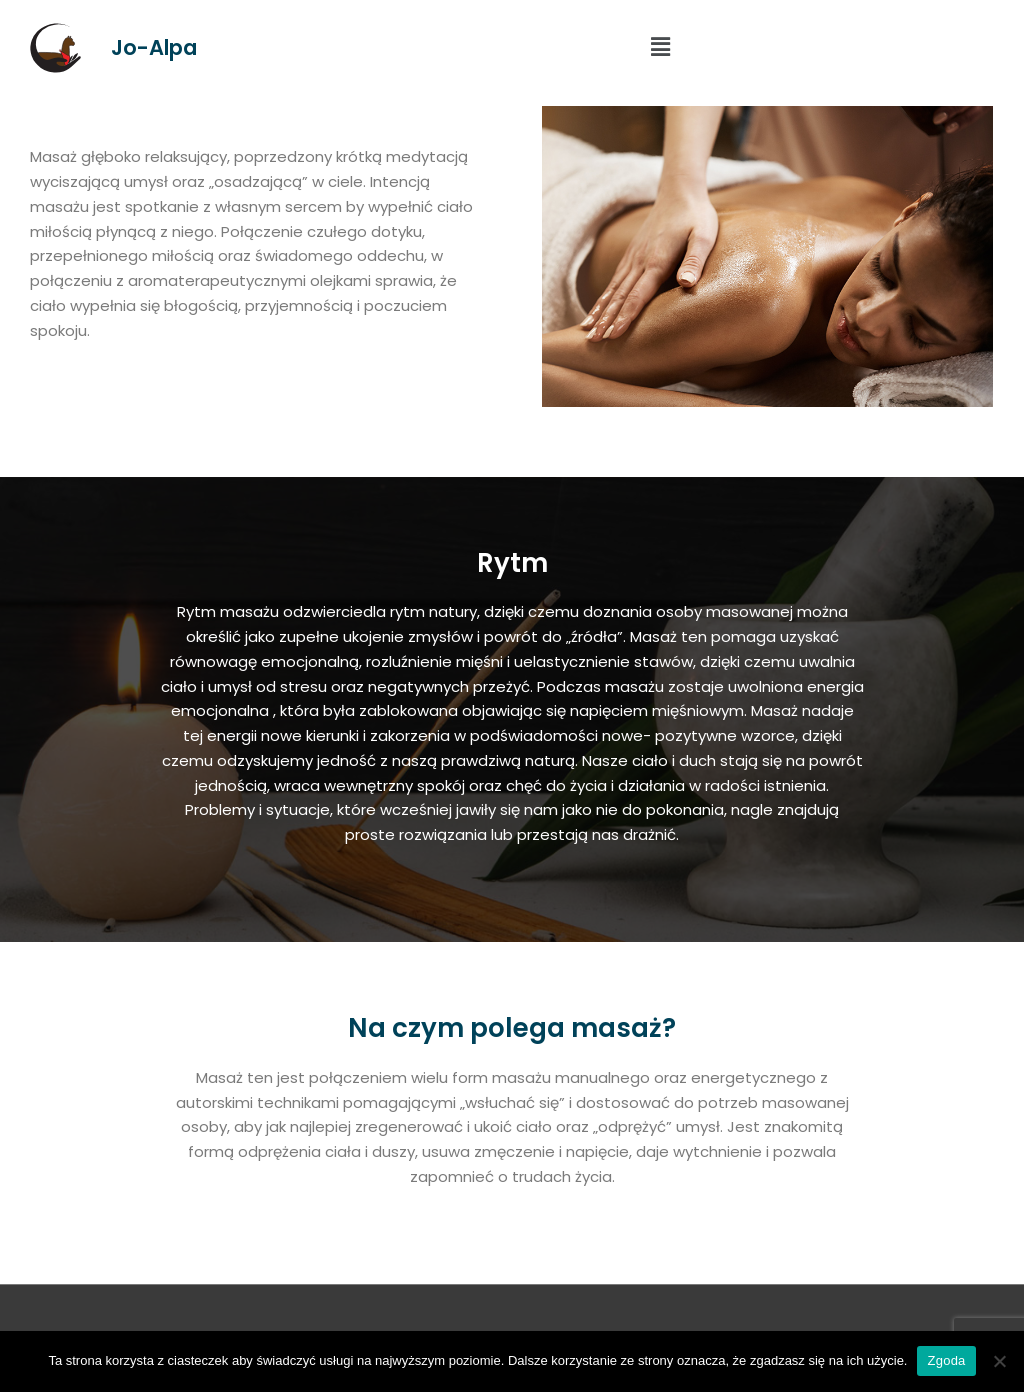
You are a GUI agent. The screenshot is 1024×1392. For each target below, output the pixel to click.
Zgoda (946, 1360)
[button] (660, 48)
